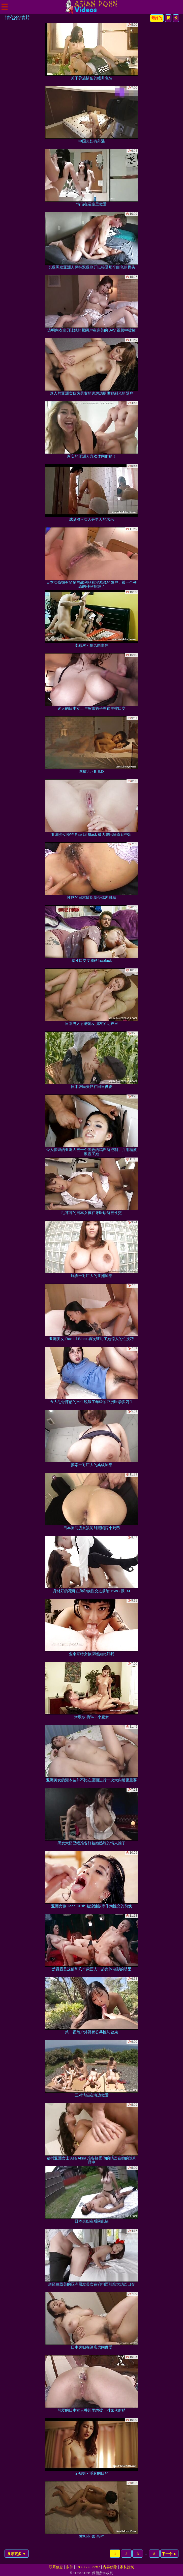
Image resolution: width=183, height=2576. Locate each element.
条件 (69, 2567)
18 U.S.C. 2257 (88, 2567)
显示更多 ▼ (16, 2554)
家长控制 (127, 2567)
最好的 (156, 18)
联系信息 (56, 2567)
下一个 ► (169, 2554)
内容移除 (110, 2567)
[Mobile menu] (5, 7)
